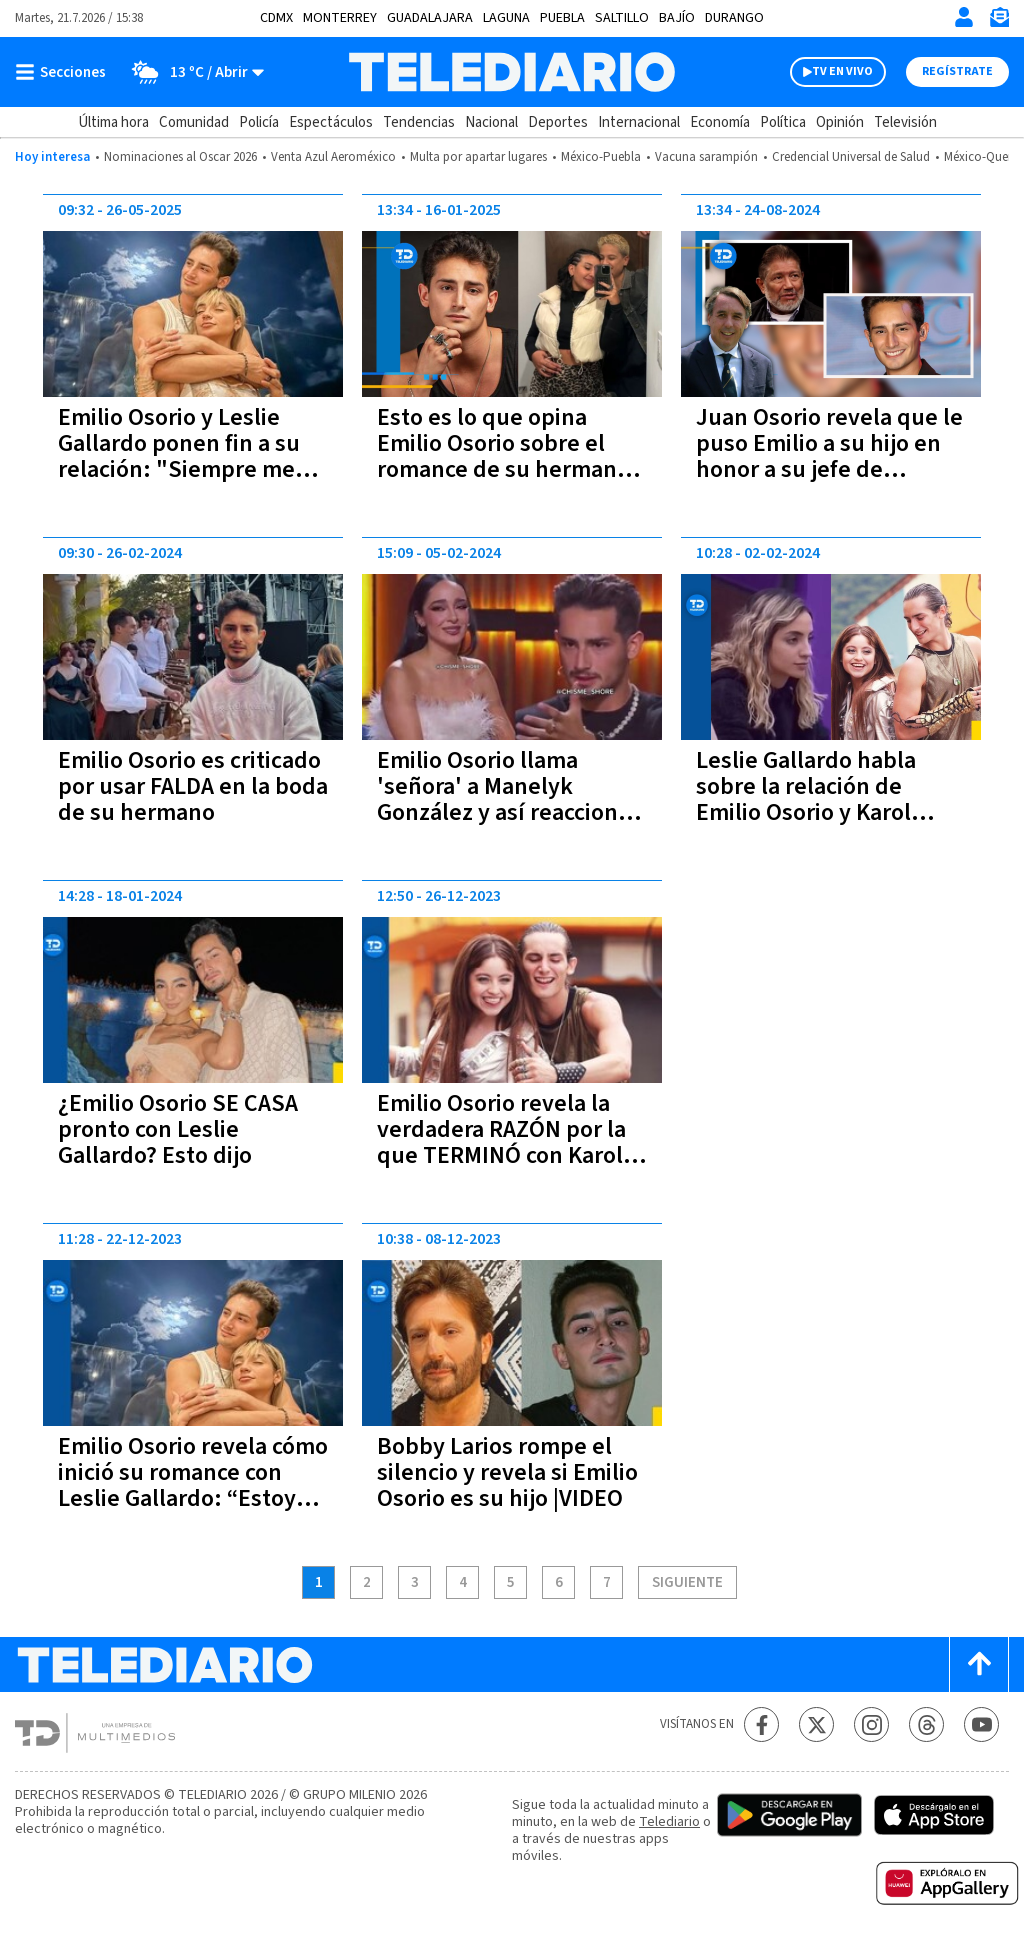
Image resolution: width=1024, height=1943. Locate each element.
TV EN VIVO (842, 71)
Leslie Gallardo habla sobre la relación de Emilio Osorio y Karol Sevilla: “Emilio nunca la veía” (823, 812)
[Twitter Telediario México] (816, 1724)
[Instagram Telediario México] (871, 1724)
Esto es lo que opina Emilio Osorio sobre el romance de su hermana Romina (503, 456)
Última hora (113, 122)
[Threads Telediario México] (926, 1724)
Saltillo (622, 18)
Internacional (639, 122)
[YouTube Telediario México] (981, 1724)
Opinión (840, 122)
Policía (259, 122)
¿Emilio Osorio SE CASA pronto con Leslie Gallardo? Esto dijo (178, 1129)
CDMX (276, 18)
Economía (720, 122)
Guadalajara (430, 18)
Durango (734, 18)
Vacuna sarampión (706, 157)
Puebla (562, 18)
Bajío (677, 18)
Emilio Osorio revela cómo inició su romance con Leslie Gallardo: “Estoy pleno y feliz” (193, 1485)
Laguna (506, 18)
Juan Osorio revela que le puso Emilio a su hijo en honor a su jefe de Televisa (829, 456)
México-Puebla (601, 157)
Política (783, 122)
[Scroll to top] (979, 1664)
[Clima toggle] (191, 72)
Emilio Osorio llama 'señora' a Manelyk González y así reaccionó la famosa (504, 799)
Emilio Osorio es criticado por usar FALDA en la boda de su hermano (193, 786)
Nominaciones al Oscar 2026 (180, 157)
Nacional (491, 122)
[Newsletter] (999, 21)
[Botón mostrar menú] (65, 72)
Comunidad (194, 122)
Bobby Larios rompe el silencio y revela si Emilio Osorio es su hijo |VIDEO (507, 1472)
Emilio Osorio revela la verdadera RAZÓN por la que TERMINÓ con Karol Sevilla (501, 1142)
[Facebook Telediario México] (761, 1724)
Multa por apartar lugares (478, 157)
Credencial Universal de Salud (851, 157)
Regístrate (957, 71)
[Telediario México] (511, 72)
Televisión (905, 122)
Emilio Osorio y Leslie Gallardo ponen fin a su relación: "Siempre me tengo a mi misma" (179, 456)
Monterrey (340, 18)
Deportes (558, 122)
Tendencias (419, 122)
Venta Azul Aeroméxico (333, 157)
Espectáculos (331, 122)
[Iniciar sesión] (964, 17)
